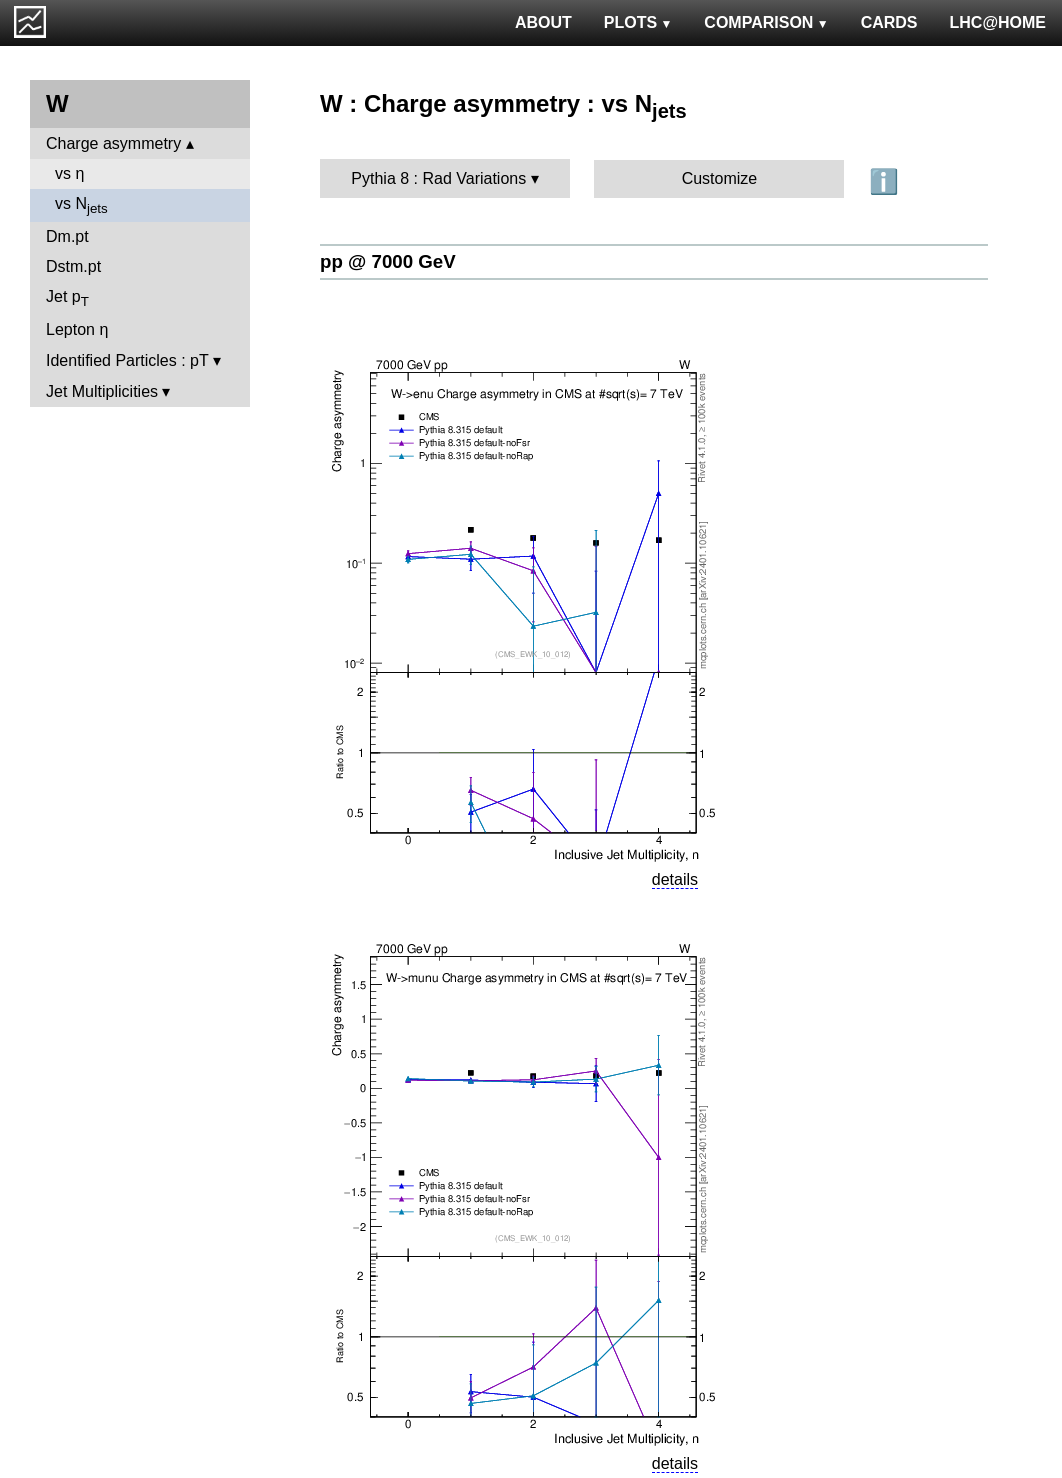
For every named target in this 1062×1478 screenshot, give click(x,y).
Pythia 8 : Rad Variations (438, 178)
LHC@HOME (998, 22)
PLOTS (638, 22)
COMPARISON (766, 22)
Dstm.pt (73, 266)
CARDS (889, 22)
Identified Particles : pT (127, 360)
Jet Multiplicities (102, 391)
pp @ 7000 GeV (388, 261)
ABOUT (543, 22)
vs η (69, 173)
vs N (81, 205)
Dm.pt (67, 236)
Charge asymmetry (113, 143)
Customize (720, 178)
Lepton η (77, 329)
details (675, 879)
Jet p (67, 298)
